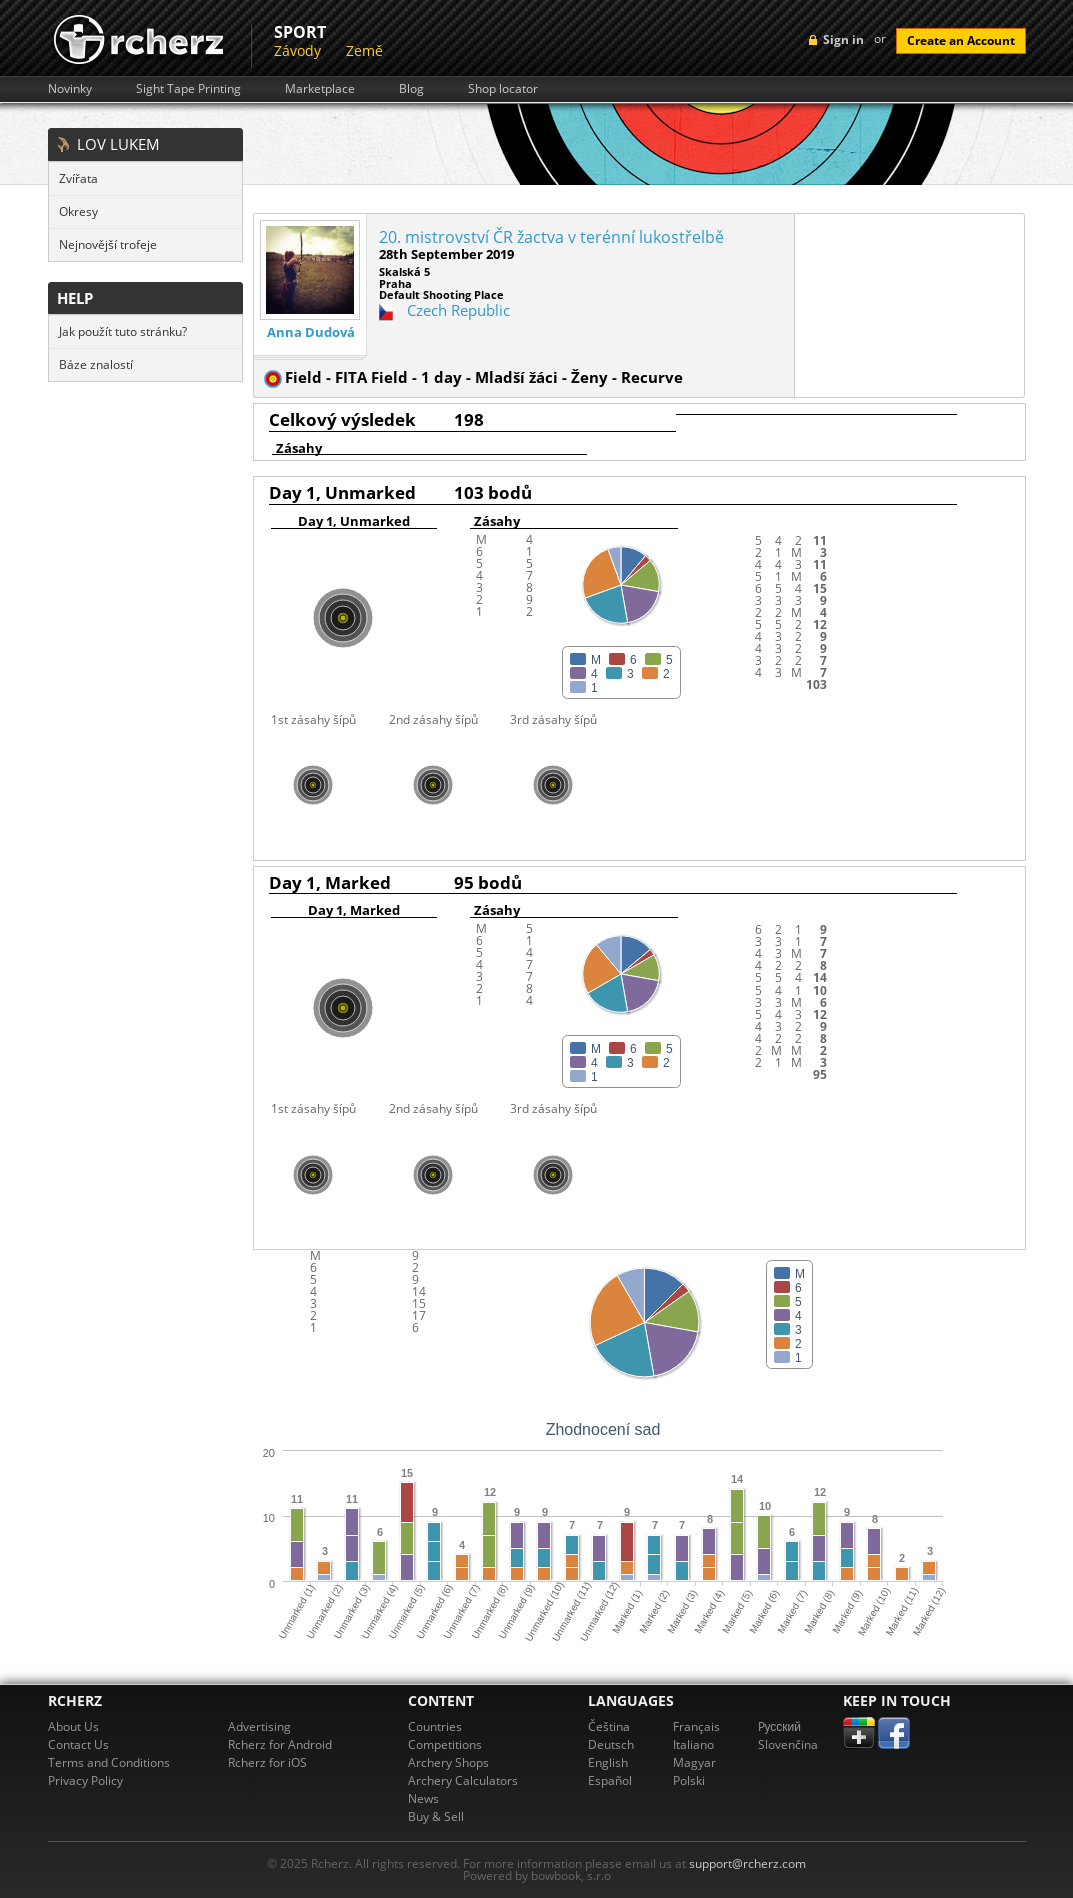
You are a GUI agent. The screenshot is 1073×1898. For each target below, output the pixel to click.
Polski (689, 1780)
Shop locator (503, 89)
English (608, 1762)
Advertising (259, 1726)
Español (610, 1780)
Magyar (694, 1762)
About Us (73, 1726)
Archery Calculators (463, 1780)
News (423, 1798)
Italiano (693, 1744)
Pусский (780, 1726)
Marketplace (320, 89)
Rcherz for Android (280, 1744)
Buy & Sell (436, 1816)
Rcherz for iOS (267, 1762)
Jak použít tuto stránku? (123, 331)
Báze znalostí (96, 364)
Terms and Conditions (109, 1762)
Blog (411, 89)
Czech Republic (458, 310)
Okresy (78, 211)
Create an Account (961, 40)
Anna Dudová (311, 332)
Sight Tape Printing (188, 89)
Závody (297, 50)
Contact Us (78, 1744)
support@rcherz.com (747, 1863)
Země (364, 50)
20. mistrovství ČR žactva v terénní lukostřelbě (551, 237)
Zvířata (78, 178)
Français (696, 1726)
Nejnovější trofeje (108, 244)
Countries (435, 1726)
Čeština (609, 1726)
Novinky (70, 89)
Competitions (445, 1744)
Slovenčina (788, 1744)
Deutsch (611, 1744)
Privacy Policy (85, 1780)
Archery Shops (448, 1762)
